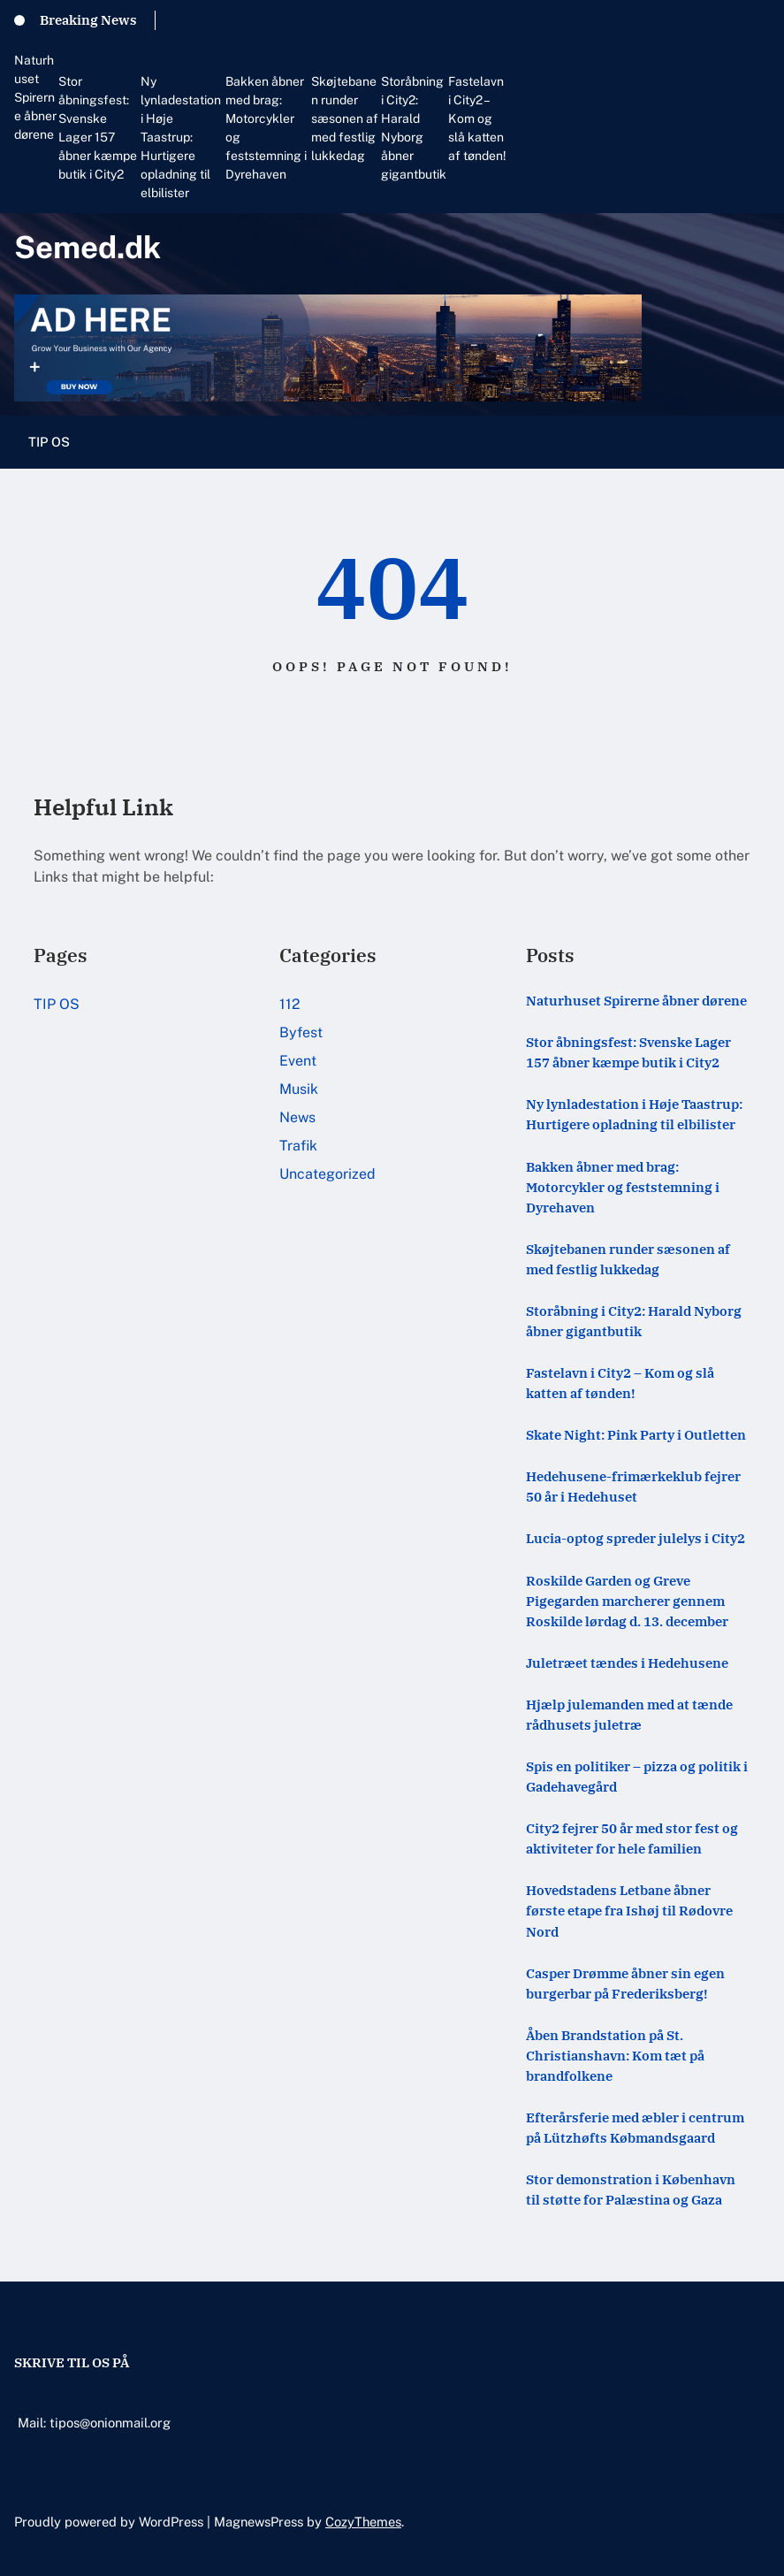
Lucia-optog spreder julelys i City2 (635, 1538)
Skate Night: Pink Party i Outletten (636, 1434)
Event (297, 1060)
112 (290, 1004)
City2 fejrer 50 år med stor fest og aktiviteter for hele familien (632, 1838)
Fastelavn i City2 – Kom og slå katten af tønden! (477, 118)
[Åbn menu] (759, 442)
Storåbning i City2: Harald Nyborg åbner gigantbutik (413, 127)
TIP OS (49, 441)
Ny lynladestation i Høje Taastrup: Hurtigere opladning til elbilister (181, 137)
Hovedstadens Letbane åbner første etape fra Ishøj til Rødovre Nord (629, 1910)
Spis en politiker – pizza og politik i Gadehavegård (637, 1776)
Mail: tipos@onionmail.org (94, 2422)
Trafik (298, 1145)
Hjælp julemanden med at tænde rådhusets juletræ (629, 1714)
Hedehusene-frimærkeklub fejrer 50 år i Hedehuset (633, 1486)
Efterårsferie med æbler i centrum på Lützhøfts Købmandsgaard (635, 2127)
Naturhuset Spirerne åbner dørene (35, 97)
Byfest (301, 1032)
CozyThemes (363, 2521)
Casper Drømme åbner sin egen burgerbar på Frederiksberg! (625, 1983)
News (297, 1117)
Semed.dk (87, 247)
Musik (298, 1089)
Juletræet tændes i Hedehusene (627, 1662)
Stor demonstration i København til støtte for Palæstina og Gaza (630, 2189)
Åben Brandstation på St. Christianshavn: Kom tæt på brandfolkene (615, 2055)
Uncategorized (327, 1174)
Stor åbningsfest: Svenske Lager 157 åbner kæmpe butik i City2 (97, 127)
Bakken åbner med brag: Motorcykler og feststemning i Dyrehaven (266, 127)
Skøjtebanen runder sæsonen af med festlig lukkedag (344, 118)
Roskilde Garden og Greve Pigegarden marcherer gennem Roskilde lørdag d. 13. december (627, 1600)
